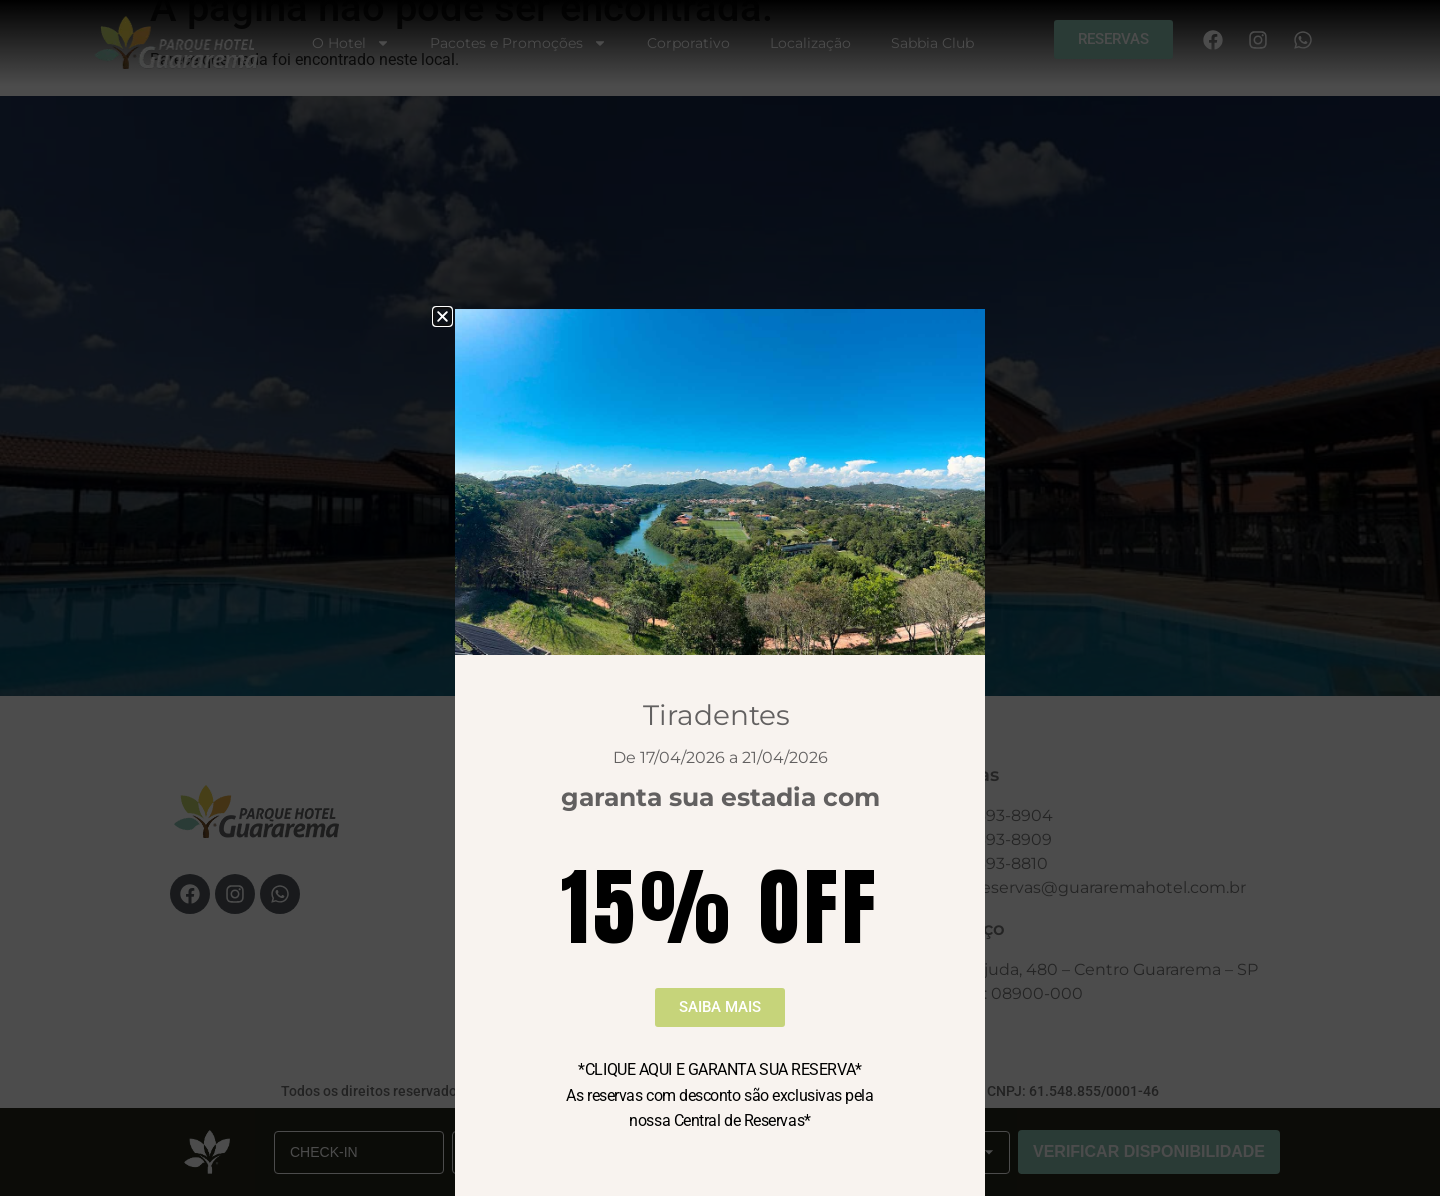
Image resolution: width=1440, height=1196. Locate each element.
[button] (442, 316)
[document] (720, 598)
